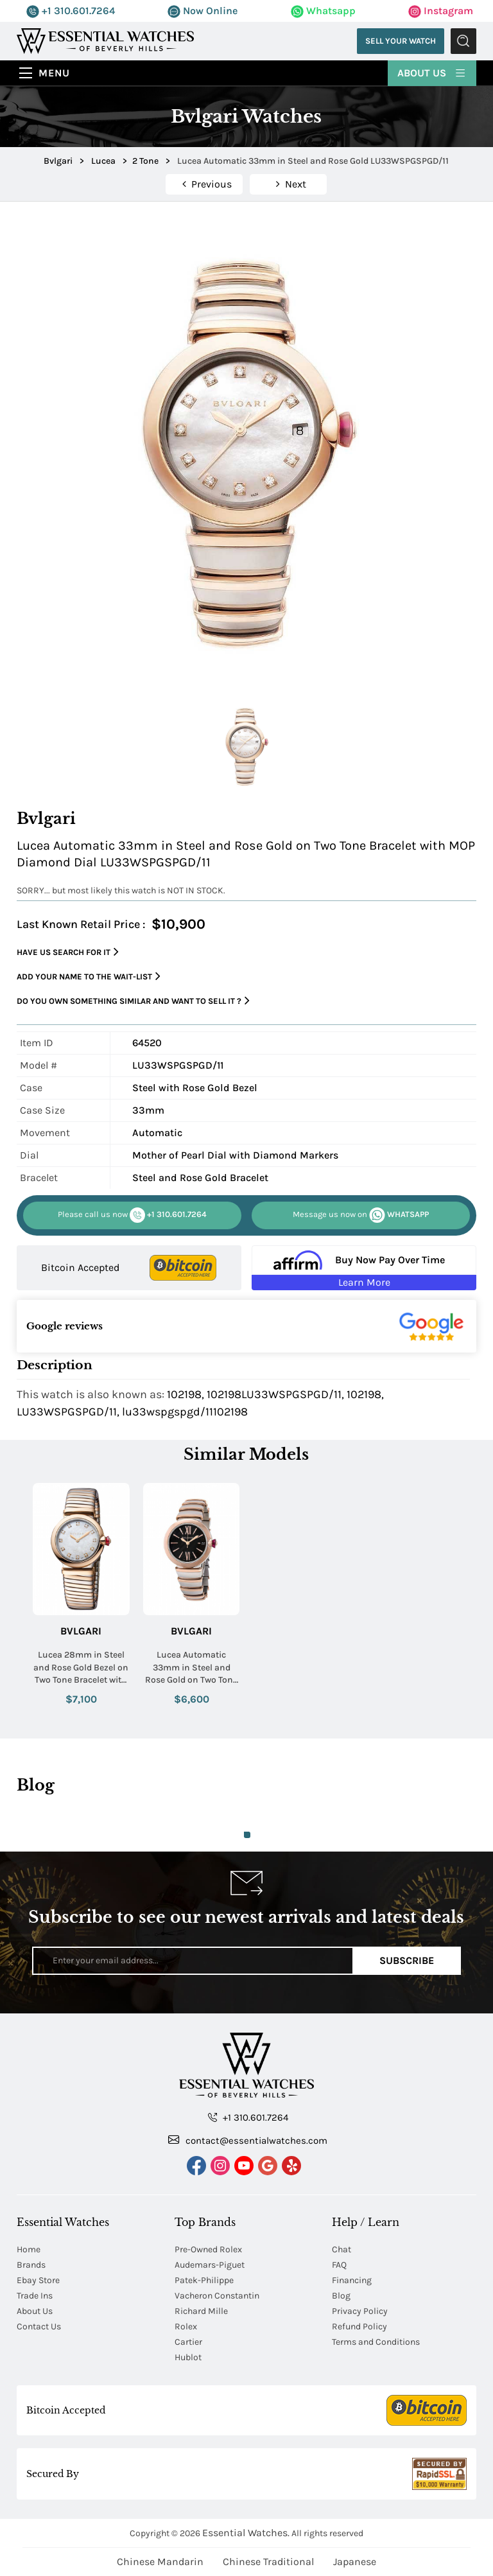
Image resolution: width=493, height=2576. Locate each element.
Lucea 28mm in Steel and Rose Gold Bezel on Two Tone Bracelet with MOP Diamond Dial (80, 1668)
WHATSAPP (361, 1215)
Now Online (203, 10)
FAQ (339, 2264)
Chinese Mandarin (160, 2561)
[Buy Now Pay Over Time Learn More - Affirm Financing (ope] (364, 1267)
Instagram (440, 10)
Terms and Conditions (376, 2341)
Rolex (186, 2326)
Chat (341, 2249)
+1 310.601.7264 (70, 10)
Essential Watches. (246, 2533)
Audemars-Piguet (210, 2264)
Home (28, 2249)
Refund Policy (359, 2326)
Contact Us (39, 2326)
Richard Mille (201, 2311)
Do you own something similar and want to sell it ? (133, 1001)
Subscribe (406, 1960)
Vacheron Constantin (217, 2295)
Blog (341, 2295)
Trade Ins (35, 2295)
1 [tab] (247, 1835)
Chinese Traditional (268, 2561)
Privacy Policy (360, 2311)
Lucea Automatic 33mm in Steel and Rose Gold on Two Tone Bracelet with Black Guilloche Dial (191, 1668)
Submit (463, 41)
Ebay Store (38, 2280)
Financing (352, 2280)
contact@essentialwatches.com (247, 2140)
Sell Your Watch (400, 41)
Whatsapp (323, 10)
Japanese (354, 2561)
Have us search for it (68, 952)
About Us (432, 72)
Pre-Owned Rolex (208, 2249)
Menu (54, 73)
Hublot (188, 2357)
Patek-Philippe (204, 2280)
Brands (31, 2264)
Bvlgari (80, 1631)
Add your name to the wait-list (88, 976)
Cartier (188, 2341)
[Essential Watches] (105, 40)
